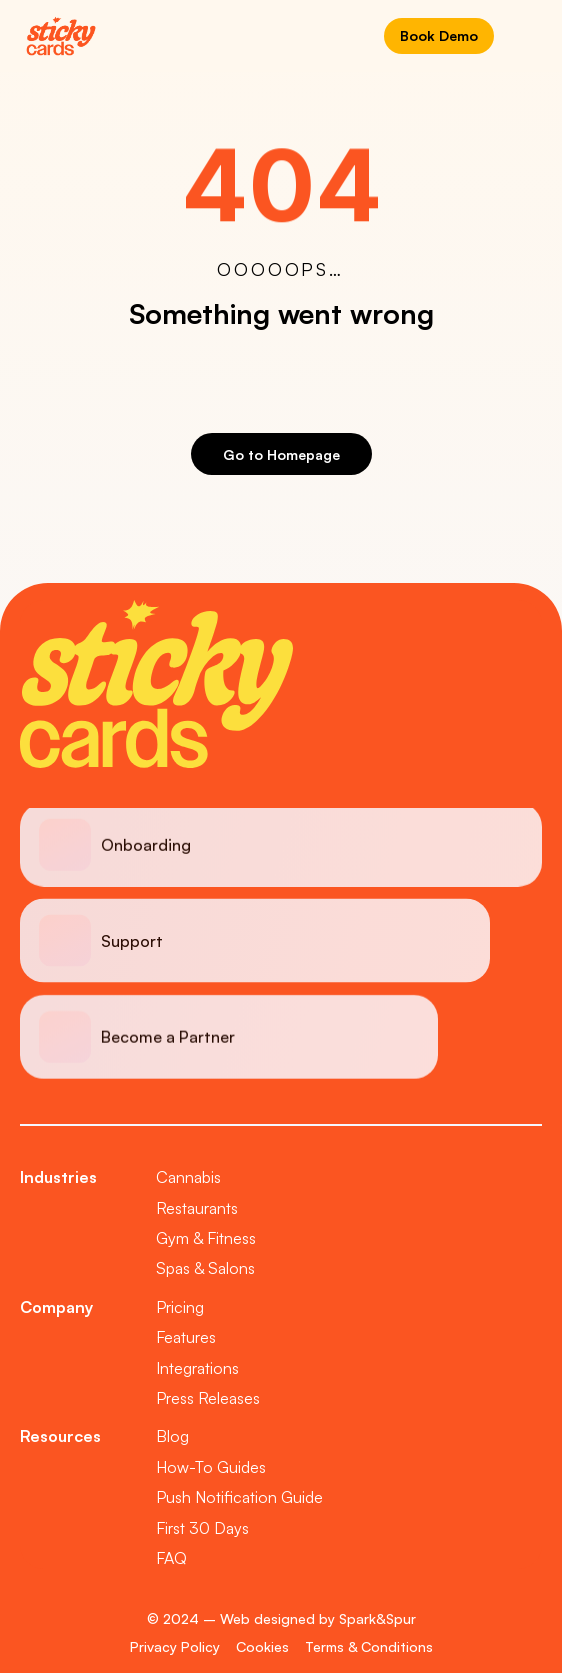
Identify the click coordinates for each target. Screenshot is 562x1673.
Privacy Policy (175, 1646)
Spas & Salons (205, 1268)
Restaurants (197, 1208)
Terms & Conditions (369, 1646)
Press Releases (208, 1398)
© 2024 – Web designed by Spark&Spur (281, 1618)
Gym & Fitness (206, 1238)
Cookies (262, 1646)
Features (186, 1337)
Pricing (180, 1307)
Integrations (197, 1368)
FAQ (171, 1558)
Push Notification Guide (239, 1497)
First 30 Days (202, 1528)
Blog (172, 1436)
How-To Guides (211, 1467)
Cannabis (188, 1177)
